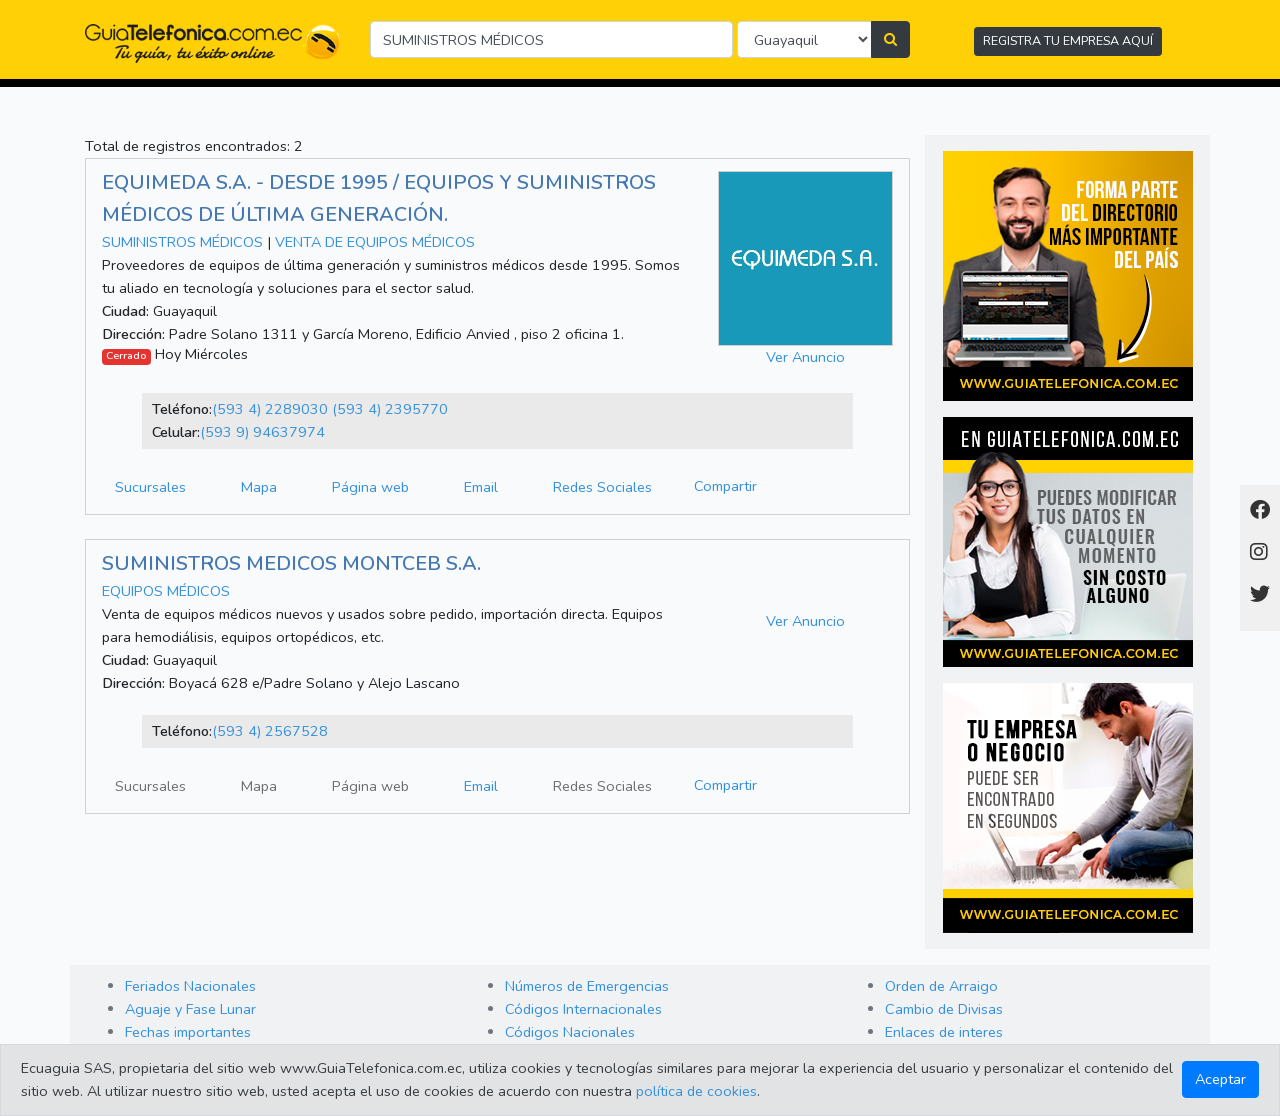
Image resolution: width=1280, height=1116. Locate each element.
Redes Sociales (602, 487)
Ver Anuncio (805, 357)
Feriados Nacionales (190, 986)
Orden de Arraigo (941, 986)
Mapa (259, 487)
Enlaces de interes (944, 1032)
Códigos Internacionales (583, 1009)
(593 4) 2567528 (270, 731)
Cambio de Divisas (944, 1009)
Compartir (725, 486)
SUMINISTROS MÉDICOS (182, 242)
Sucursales (150, 487)
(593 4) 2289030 (270, 409)
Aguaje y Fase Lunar (190, 1009)
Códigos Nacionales (570, 1032)
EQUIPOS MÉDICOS (166, 591)
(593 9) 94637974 (262, 432)
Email (481, 487)
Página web (370, 487)
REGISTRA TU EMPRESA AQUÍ (1068, 40)
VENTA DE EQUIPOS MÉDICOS (375, 242)
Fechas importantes (188, 1032)
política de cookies (696, 1091)
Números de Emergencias (587, 986)
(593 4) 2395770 (390, 409)
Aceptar (1220, 1079)
